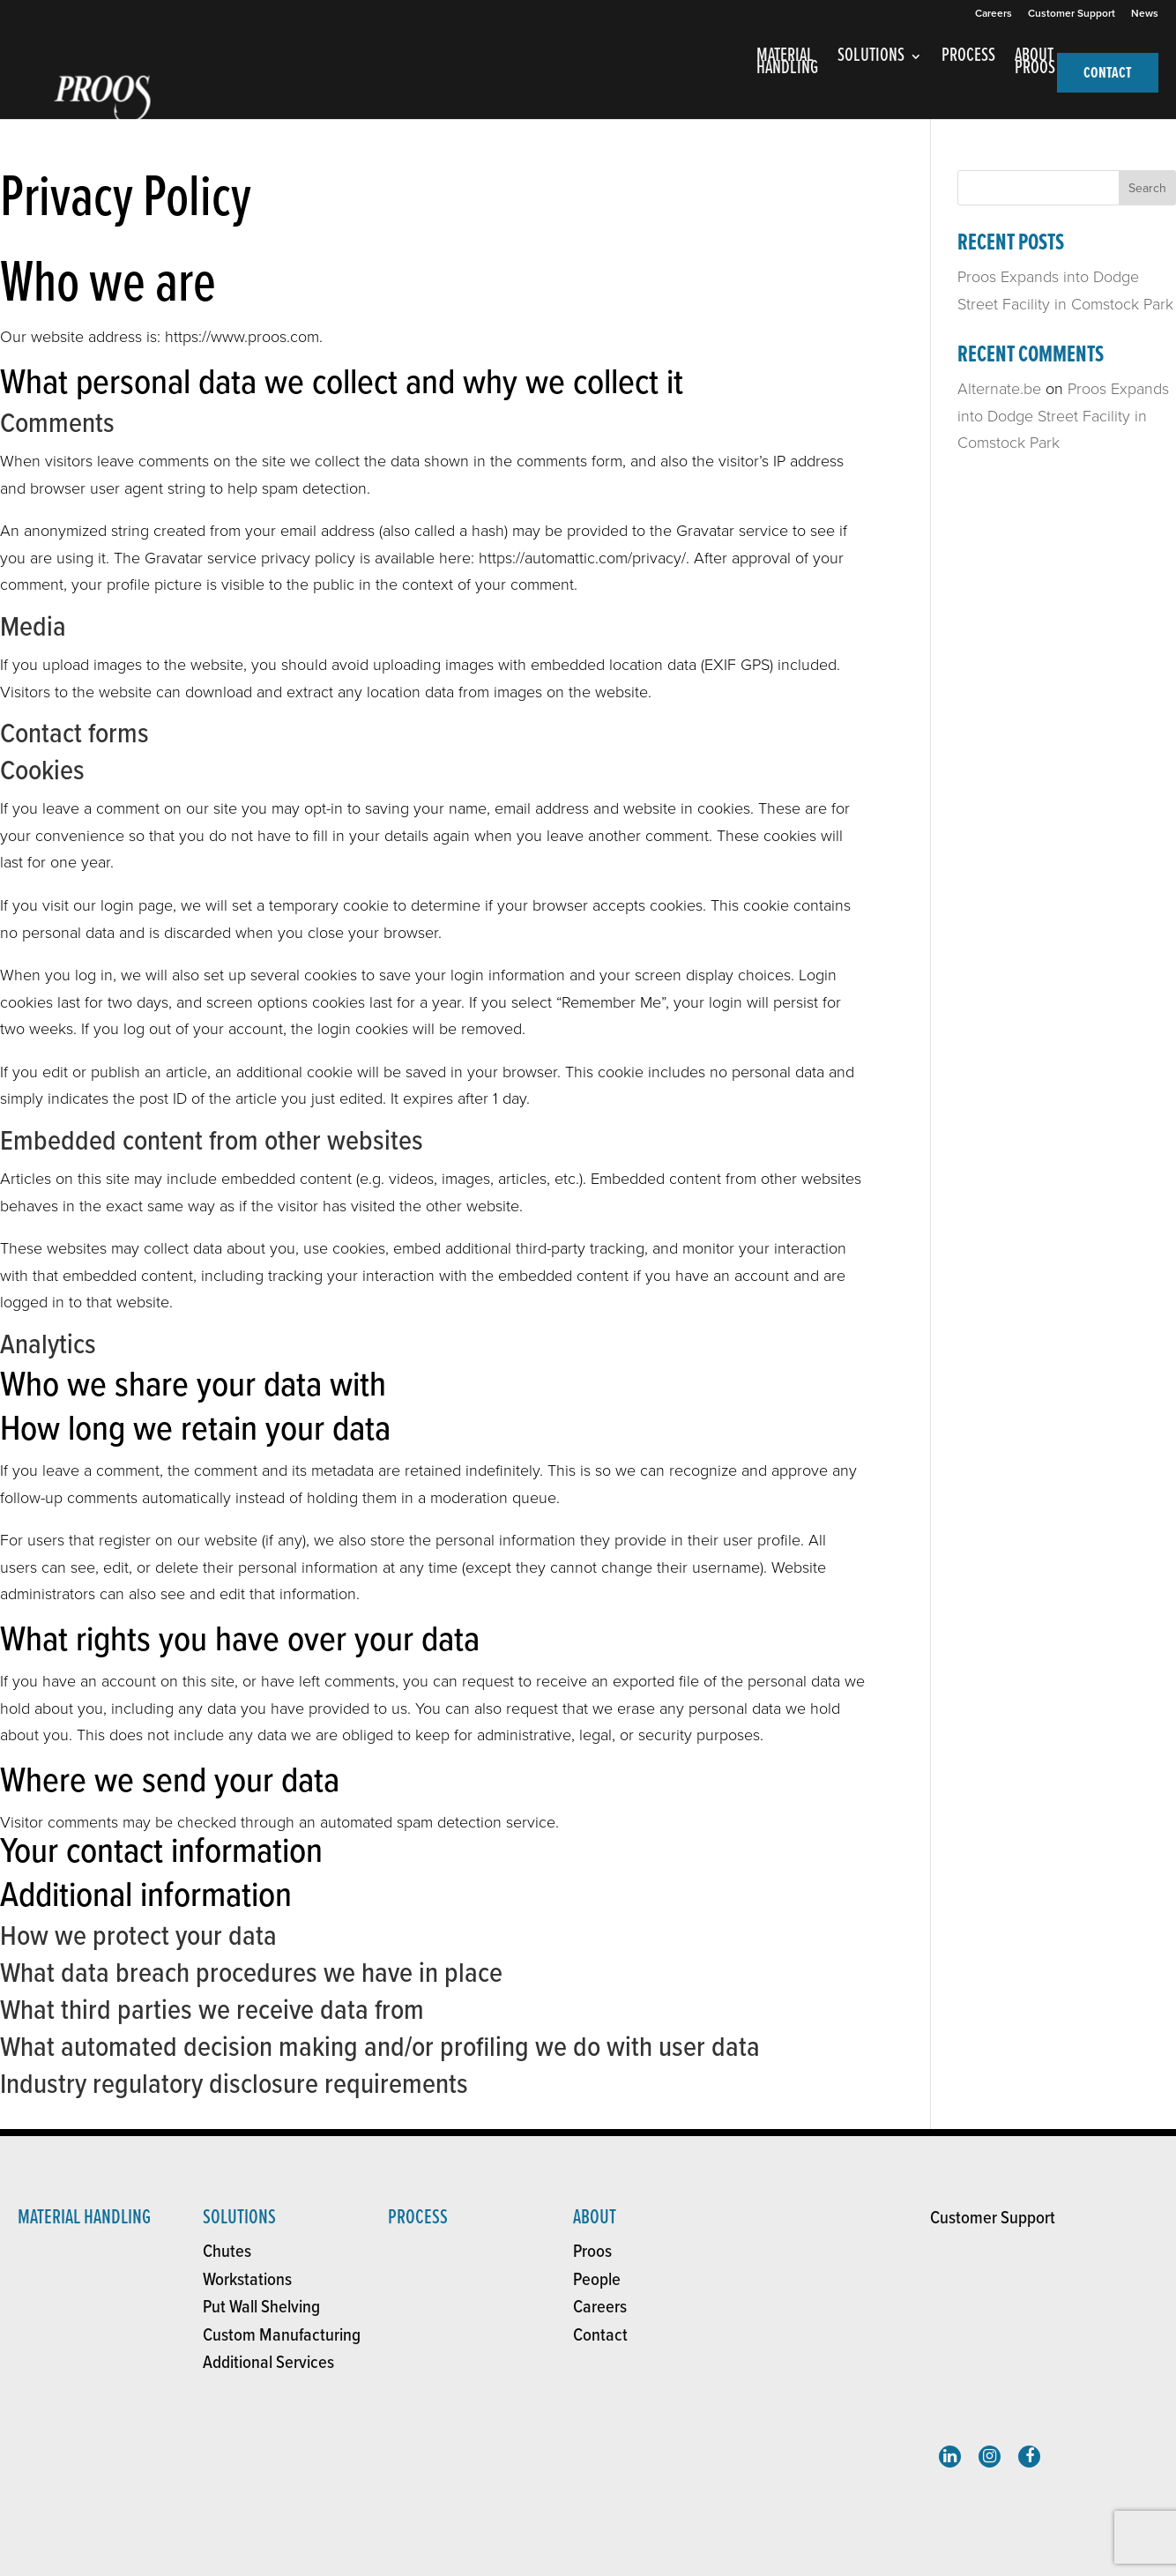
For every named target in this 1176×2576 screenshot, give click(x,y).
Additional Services (268, 2363)
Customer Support (1071, 13)
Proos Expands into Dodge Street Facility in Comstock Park (1063, 415)
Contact (600, 2336)
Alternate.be (999, 388)
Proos (592, 2252)
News (1144, 13)
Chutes (227, 2252)
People (597, 2280)
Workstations (247, 2280)
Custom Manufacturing (282, 2336)
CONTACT (1107, 73)
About (594, 2217)
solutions (239, 2217)
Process (418, 2217)
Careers (993, 13)
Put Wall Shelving (261, 2307)
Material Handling (84, 2217)
